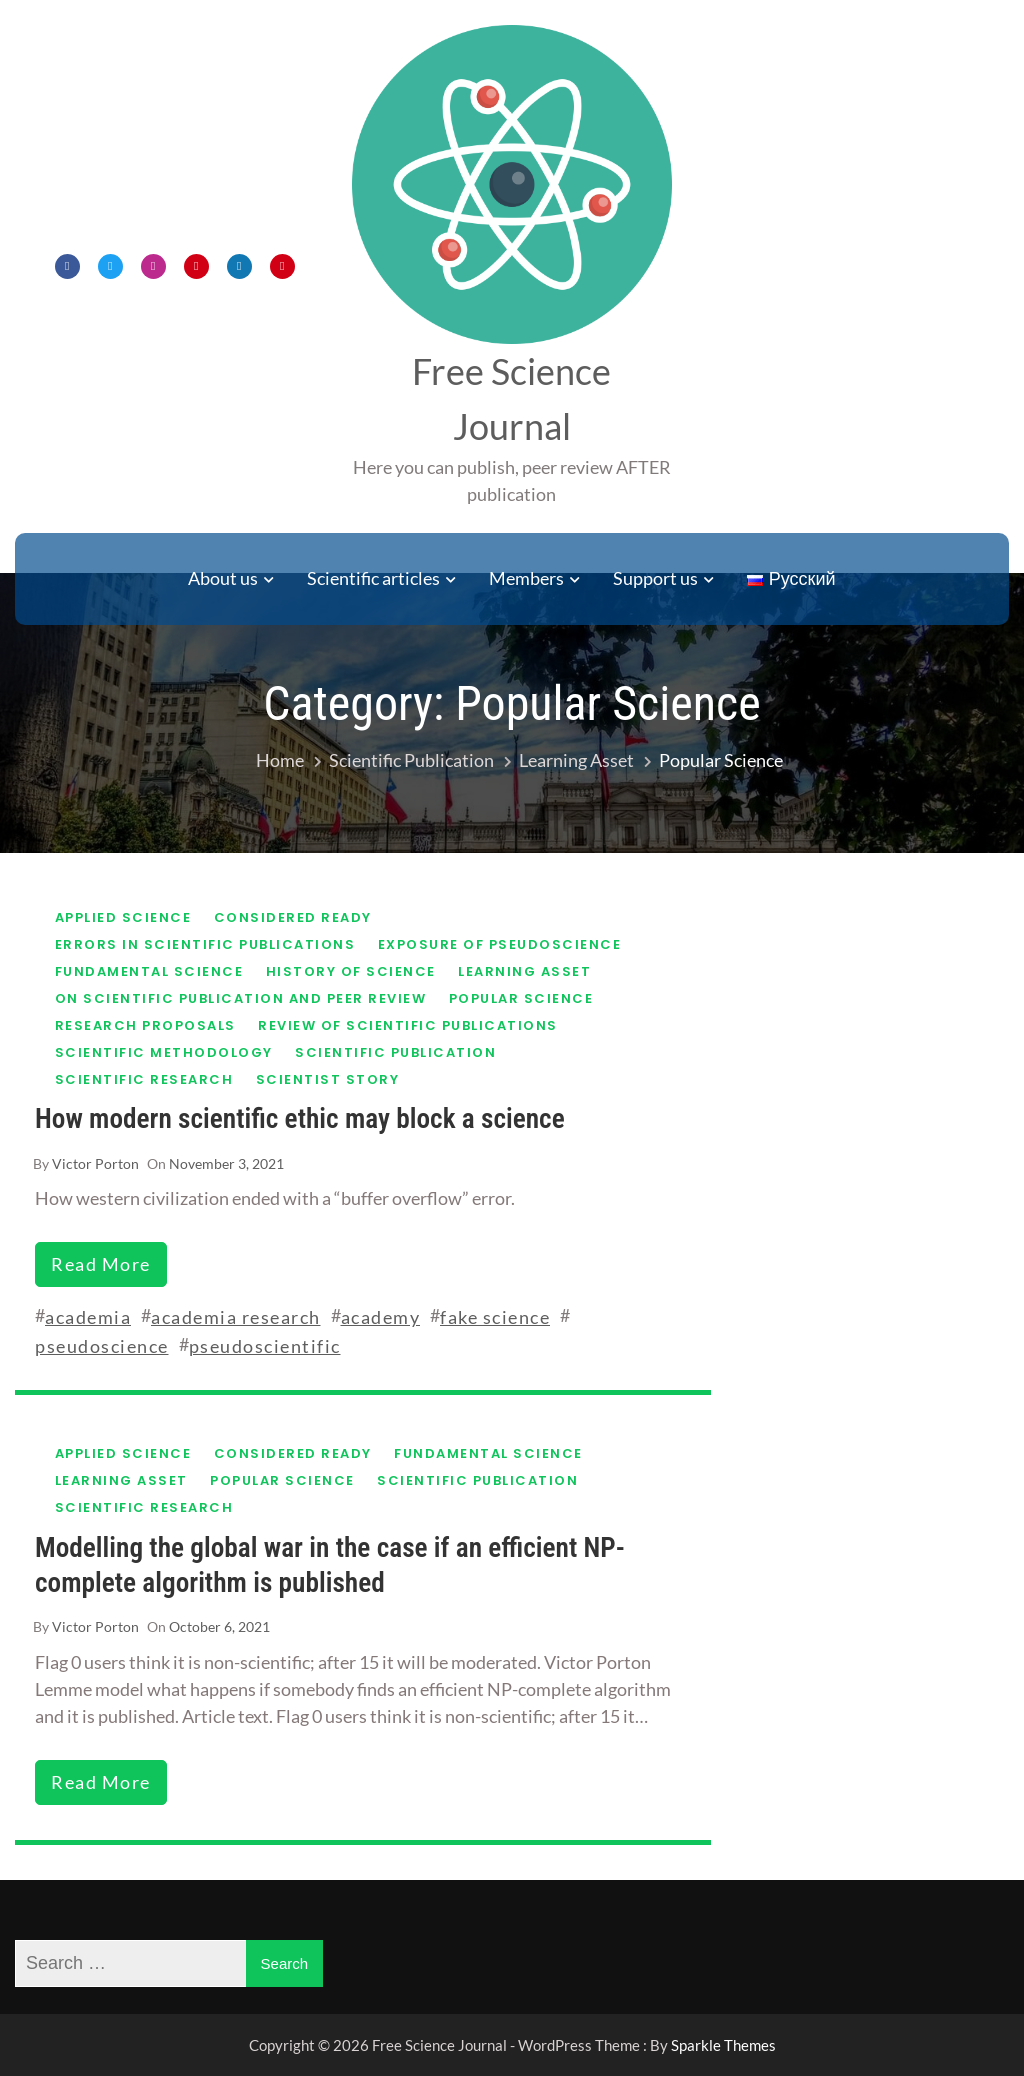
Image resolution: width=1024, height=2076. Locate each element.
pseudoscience (102, 1346)
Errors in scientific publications (205, 944)
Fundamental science (149, 971)
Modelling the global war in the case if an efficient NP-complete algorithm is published (330, 1566)
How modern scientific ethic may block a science (300, 1119)
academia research (236, 1317)
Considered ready (293, 917)
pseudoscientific (265, 1346)
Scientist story (328, 1079)
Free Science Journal (511, 398)
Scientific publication (395, 1052)
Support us (655, 578)
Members (526, 578)
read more (101, 1264)
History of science (351, 971)
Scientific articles (373, 578)
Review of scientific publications (408, 1025)
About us (223, 578)
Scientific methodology (164, 1052)
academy (381, 1317)
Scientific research (144, 1079)
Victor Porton (95, 1163)
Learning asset (524, 971)
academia (88, 1317)
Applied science (123, 917)
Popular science (521, 998)
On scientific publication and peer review (241, 998)
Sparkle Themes (723, 2045)
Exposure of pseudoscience (500, 944)
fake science (495, 1317)
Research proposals (145, 1025)
